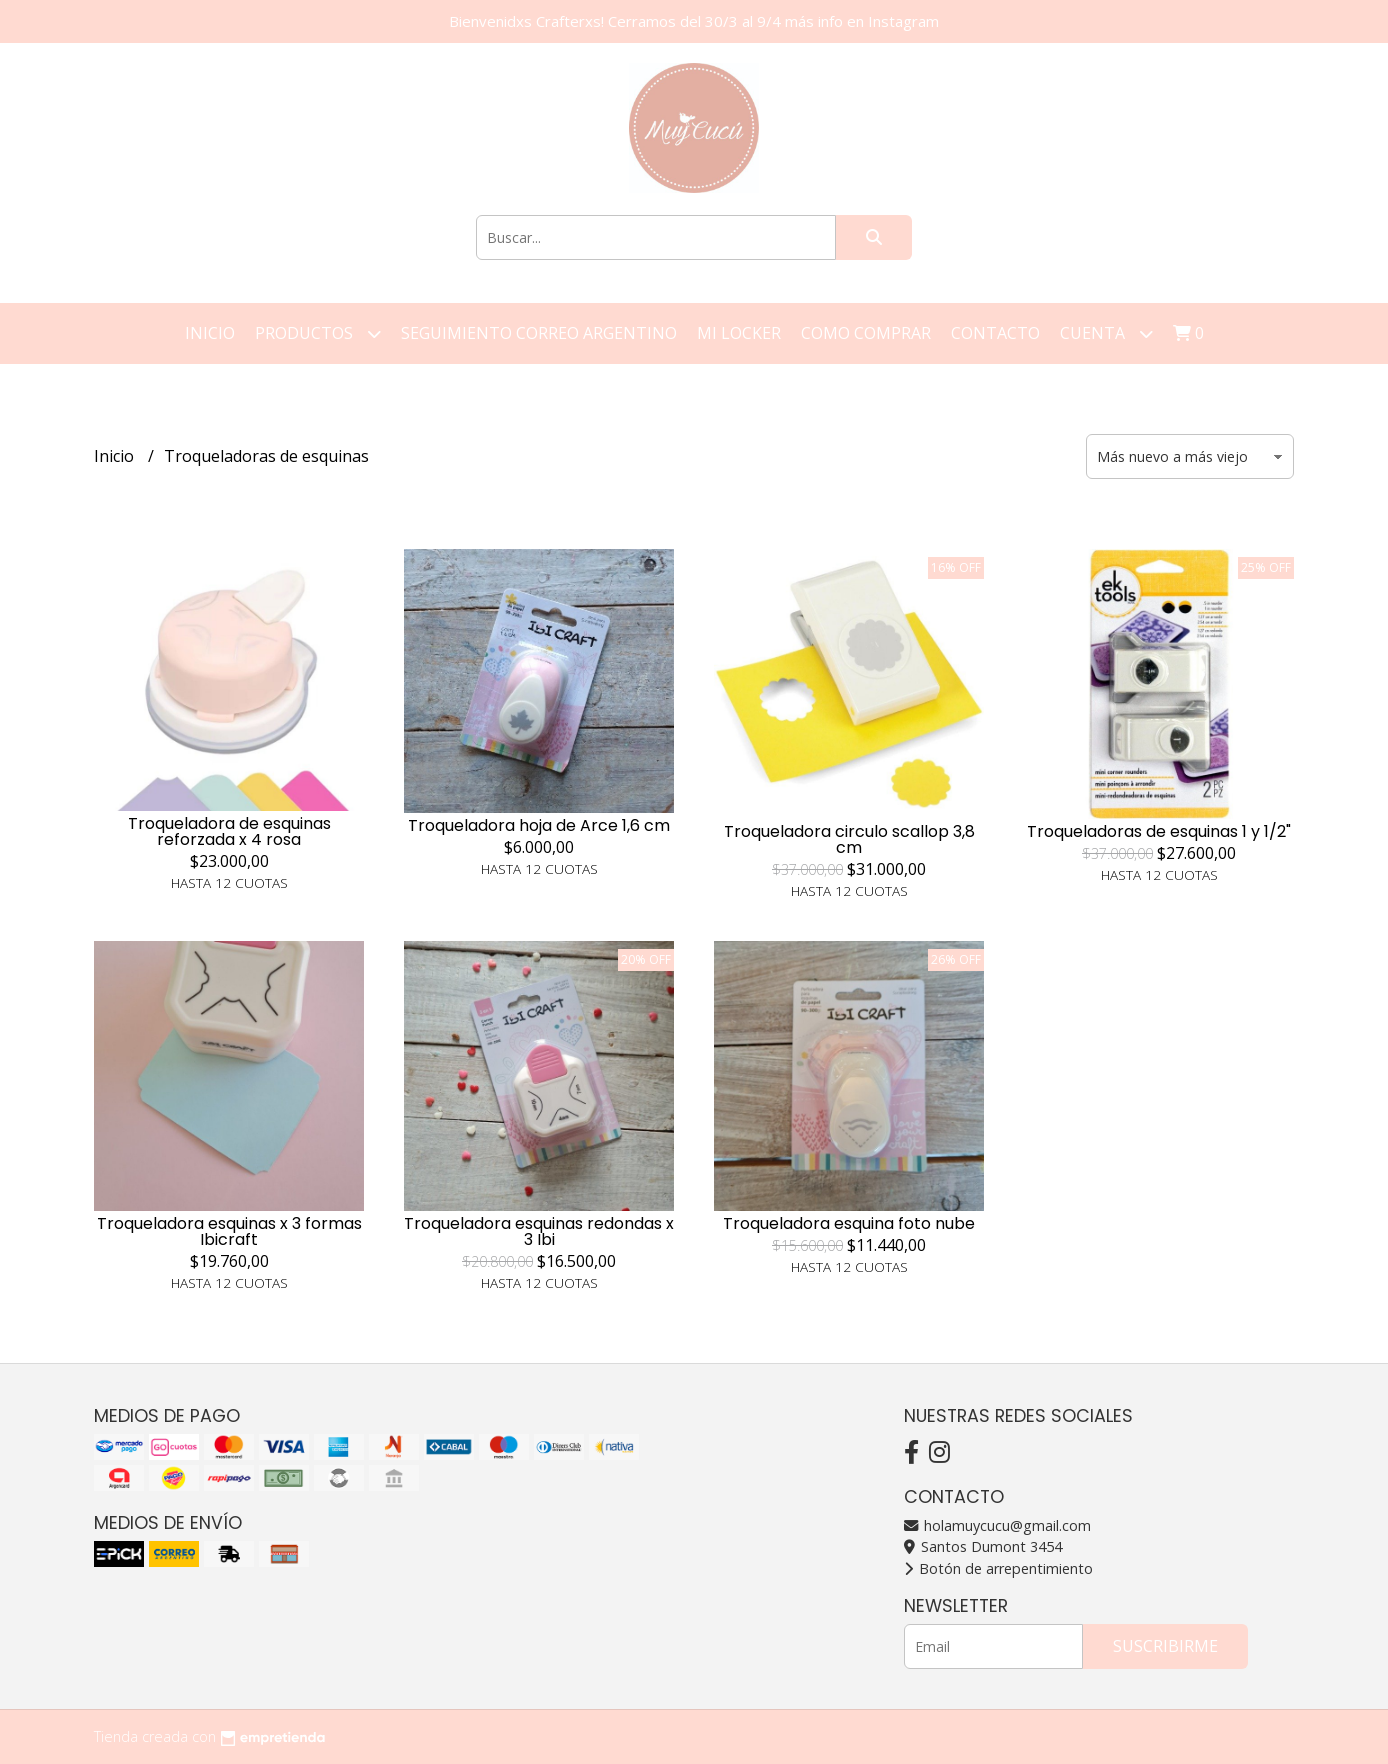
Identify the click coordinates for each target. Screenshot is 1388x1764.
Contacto (995, 333)
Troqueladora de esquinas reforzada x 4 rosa (229, 831)
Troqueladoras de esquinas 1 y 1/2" (1159, 831)
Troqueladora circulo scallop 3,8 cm (849, 839)
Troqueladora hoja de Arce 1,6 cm (539, 825)
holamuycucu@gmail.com (997, 1525)
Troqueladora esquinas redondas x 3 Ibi (539, 1231)
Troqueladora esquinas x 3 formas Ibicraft (229, 1231)
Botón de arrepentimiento (998, 1568)
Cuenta (1106, 333)
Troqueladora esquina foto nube (849, 1223)
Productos (318, 333)
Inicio (210, 333)
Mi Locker (739, 333)
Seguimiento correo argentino (539, 333)
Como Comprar (866, 333)
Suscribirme (1165, 1646)
